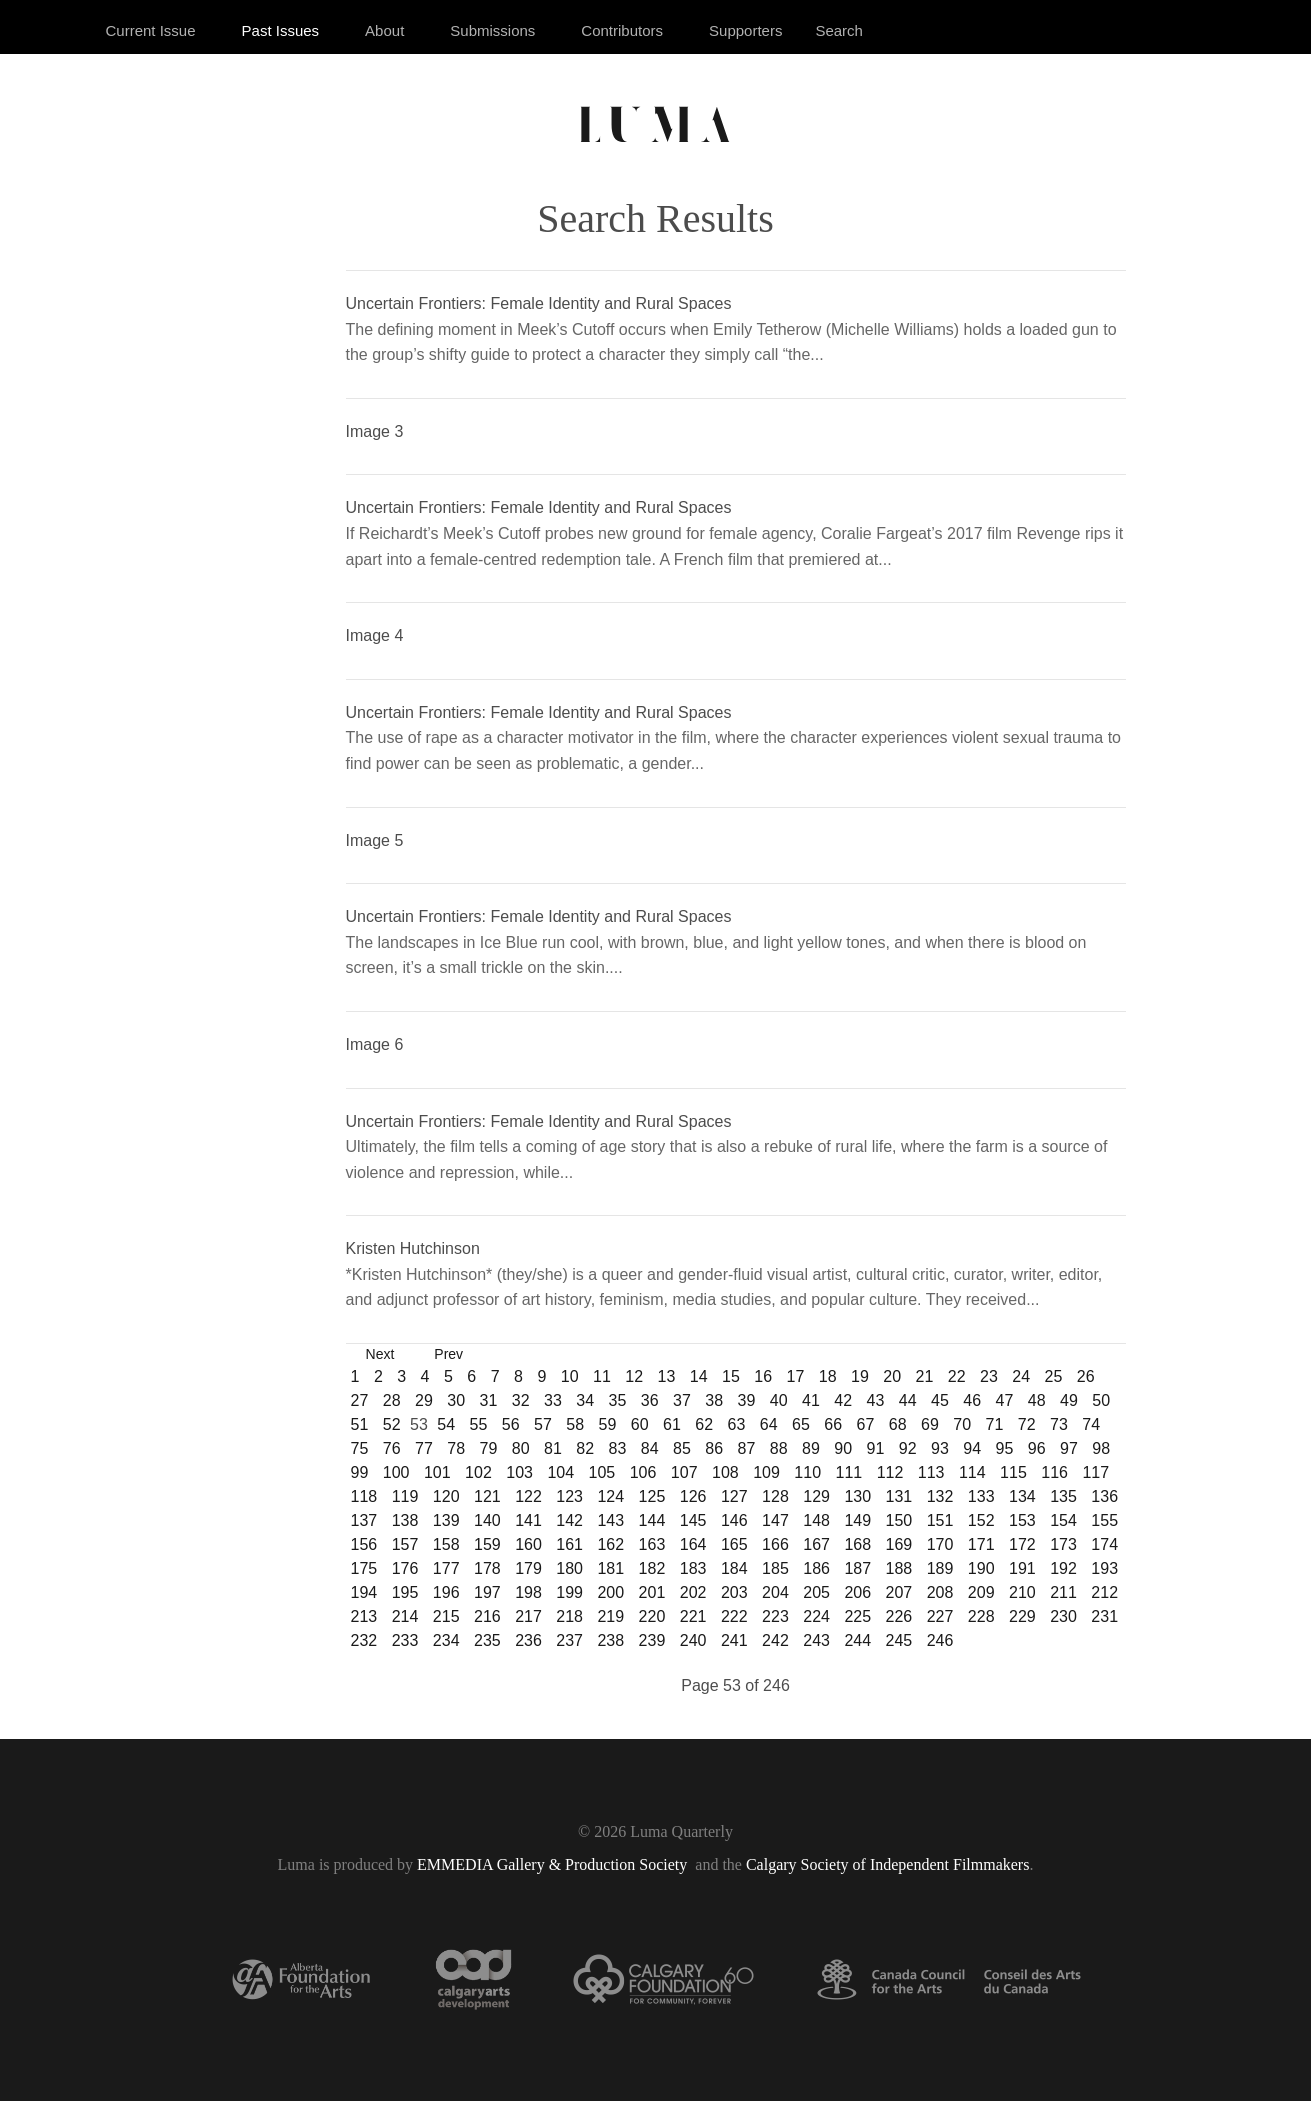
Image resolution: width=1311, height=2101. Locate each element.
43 (876, 1400)
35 (618, 1400)
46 (972, 1400)
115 (1013, 1472)
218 (569, 1616)
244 (857, 1640)
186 (816, 1568)
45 (940, 1400)
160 (528, 1544)
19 (860, 1376)
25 (1054, 1376)
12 (634, 1376)
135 (1063, 1496)
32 (521, 1400)
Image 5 (375, 840)
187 (857, 1568)
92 (908, 1448)
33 (553, 1400)
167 (816, 1544)
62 (704, 1424)
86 (714, 1448)
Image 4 (375, 635)
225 (857, 1616)
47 (1005, 1400)
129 (816, 1496)
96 (1037, 1448)
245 (899, 1640)
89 (811, 1448)
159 (487, 1544)
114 (972, 1472)
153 (1022, 1520)
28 (392, 1400)
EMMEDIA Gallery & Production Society (554, 1864)
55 (479, 1424)
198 (528, 1592)
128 (775, 1496)
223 (775, 1616)
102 (478, 1472)
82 (585, 1448)
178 (487, 1568)
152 (981, 1520)
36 (650, 1400)
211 (1063, 1592)
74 (1091, 1424)
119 (405, 1496)
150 (899, 1520)
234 (446, 1640)
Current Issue (151, 30)
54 (446, 1424)
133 (981, 1496)
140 (487, 1520)
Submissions (492, 30)
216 (487, 1616)
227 (940, 1616)
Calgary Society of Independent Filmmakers (887, 1864)
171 (981, 1544)
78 (456, 1448)
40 (779, 1400)
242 (775, 1640)
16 (763, 1376)
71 (995, 1424)
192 (1063, 1568)
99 (360, 1472)
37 (682, 1400)
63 (737, 1424)
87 (747, 1448)
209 (981, 1592)
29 (424, 1400)
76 (392, 1448)
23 (989, 1376)
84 (650, 1448)
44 (908, 1400)
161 (569, 1544)
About (384, 30)
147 (775, 1520)
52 (392, 1424)
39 (747, 1400)
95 (1005, 1448)
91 (876, 1448)
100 (396, 1472)
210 (1022, 1592)
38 (714, 1400)
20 (892, 1376)
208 (940, 1592)
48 (1037, 1400)
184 (734, 1568)
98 (1101, 1448)
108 (725, 1472)
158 (446, 1544)
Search (839, 30)
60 (640, 1424)
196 (446, 1592)
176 (405, 1568)
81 (553, 1448)
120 (446, 1496)
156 (364, 1544)
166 (775, 1544)
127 (734, 1496)
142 (569, 1520)
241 (734, 1640)
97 (1069, 1448)
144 (652, 1520)
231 (1104, 1616)
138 (405, 1520)
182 (652, 1568)
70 (962, 1424)
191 (1022, 1568)
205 (816, 1592)
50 (1101, 1400)
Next (380, 1354)
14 (699, 1376)
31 (489, 1400)
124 (610, 1496)
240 (693, 1640)
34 (585, 1400)
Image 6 (375, 1044)
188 (899, 1568)
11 (602, 1376)
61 (672, 1424)
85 (682, 1448)
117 (1095, 1472)
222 (734, 1616)
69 (930, 1424)
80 (521, 1448)
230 (1063, 1616)
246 (940, 1640)
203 (734, 1592)
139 (446, 1520)
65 (801, 1424)
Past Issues (281, 30)
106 (643, 1472)
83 (618, 1448)
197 (487, 1592)
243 (816, 1640)
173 (1063, 1544)
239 (652, 1640)
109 (766, 1472)
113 (931, 1472)
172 (1022, 1544)
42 (843, 1400)
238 (610, 1640)
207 (899, 1592)
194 (364, 1592)
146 (734, 1520)
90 (843, 1448)
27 (360, 1400)
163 (652, 1544)
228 (981, 1616)
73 (1059, 1424)
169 (899, 1544)
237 (569, 1640)
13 (667, 1376)
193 (1104, 1568)
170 (940, 1544)
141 (528, 1520)
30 (456, 1400)
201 (652, 1592)
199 (569, 1592)
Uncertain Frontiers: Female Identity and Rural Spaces (539, 303)
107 (684, 1472)
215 (446, 1616)
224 (816, 1616)
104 (560, 1472)
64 (769, 1424)
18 (828, 1376)
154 (1063, 1520)
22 (957, 1376)
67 (866, 1424)
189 (940, 1568)
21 (925, 1376)
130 (857, 1496)
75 (360, 1448)
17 (796, 1376)
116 (1054, 1472)
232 (364, 1640)
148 (816, 1520)
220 (652, 1616)
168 (857, 1544)
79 (489, 1448)
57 (543, 1424)
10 (570, 1376)
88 (779, 1448)
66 (833, 1424)
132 (940, 1496)
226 (899, 1616)
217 (528, 1616)
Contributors (622, 30)
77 (424, 1448)
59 (608, 1424)
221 (693, 1616)
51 (360, 1424)
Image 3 (375, 431)
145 (693, 1520)
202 (693, 1592)
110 (807, 1472)
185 (775, 1568)
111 (848, 1472)
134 (1022, 1496)
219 (610, 1616)
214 (405, 1616)
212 (1104, 1592)
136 (1104, 1496)
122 (528, 1496)
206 (857, 1592)
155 (1104, 1520)
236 (528, 1640)
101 (437, 1472)
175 (364, 1568)
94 (972, 1448)
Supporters (745, 30)
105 (602, 1472)
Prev (448, 1354)
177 (446, 1568)
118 (364, 1496)
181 (610, 1568)
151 (940, 1520)
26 (1086, 1376)
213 (364, 1616)
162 (610, 1544)
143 (610, 1520)
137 (364, 1520)
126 (693, 1496)
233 (405, 1640)
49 (1069, 1400)
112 (890, 1472)
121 (487, 1496)
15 (731, 1376)
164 (693, 1544)
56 (511, 1424)
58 (575, 1424)
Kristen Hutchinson (413, 1248)
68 (898, 1424)
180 (569, 1568)
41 (811, 1400)
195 (405, 1592)
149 (857, 1520)
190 (981, 1568)
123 (569, 1496)
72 (1027, 1424)
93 (940, 1448)
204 (775, 1592)
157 (405, 1544)
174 (1104, 1544)
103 (519, 1472)
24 (1021, 1376)
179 (528, 1568)
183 (693, 1568)
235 (487, 1640)
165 (734, 1544)
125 (652, 1496)
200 (610, 1592)
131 (899, 1496)
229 (1022, 1616)
